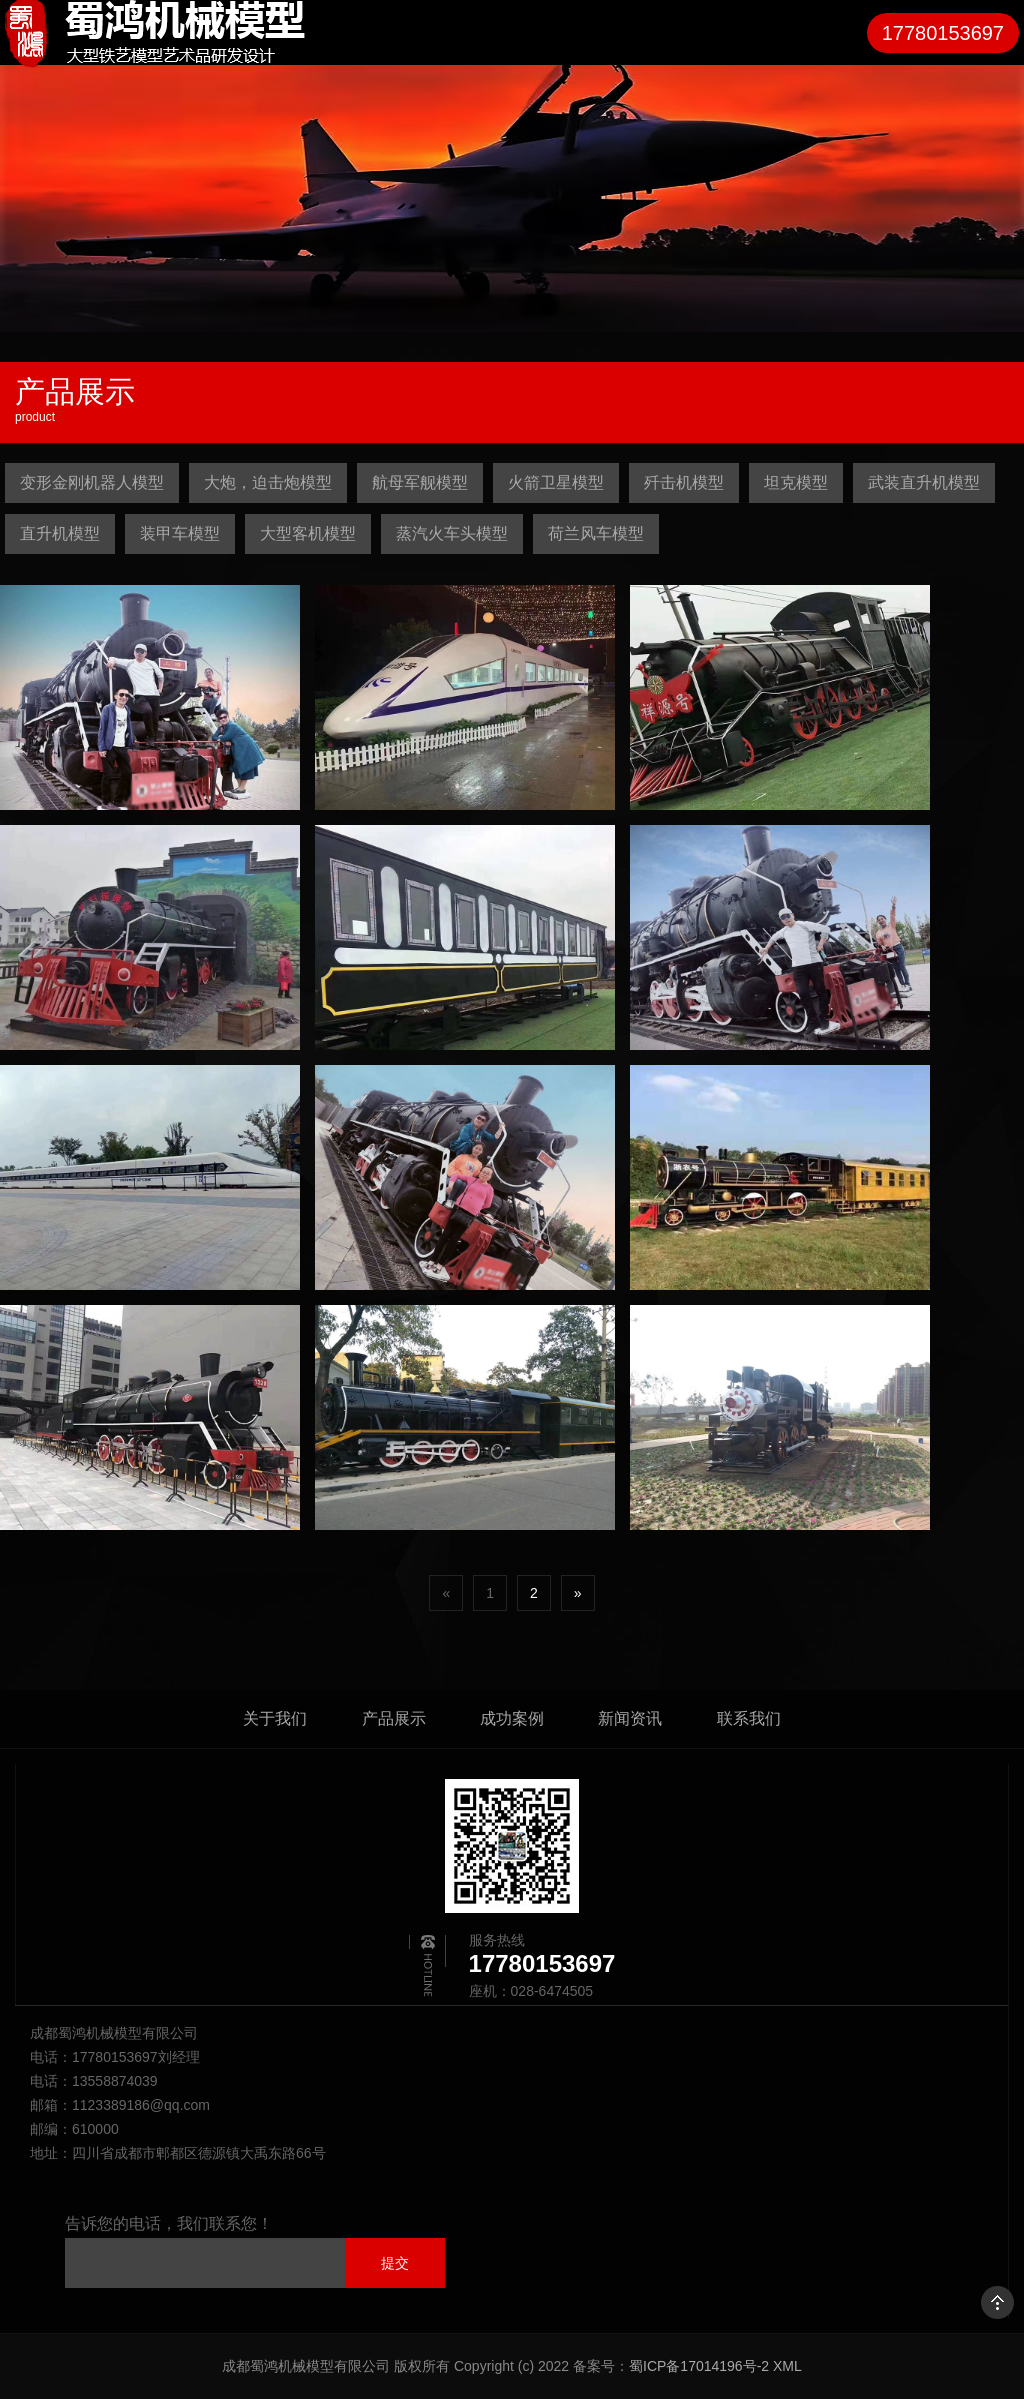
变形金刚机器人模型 (92, 482)
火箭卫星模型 (556, 482)
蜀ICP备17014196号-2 (699, 2366)
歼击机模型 (684, 482)
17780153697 (943, 33)
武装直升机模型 (924, 482)
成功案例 (512, 1718)
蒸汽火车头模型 (452, 533)
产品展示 (394, 1718)
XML (787, 2366)
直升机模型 (60, 533)
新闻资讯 (630, 1718)
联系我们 (749, 1718)
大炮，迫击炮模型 (268, 482)
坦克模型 (796, 482)
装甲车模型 (180, 533)
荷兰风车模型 (596, 533)
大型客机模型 (308, 533)
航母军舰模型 (420, 482)
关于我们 (275, 1718)
